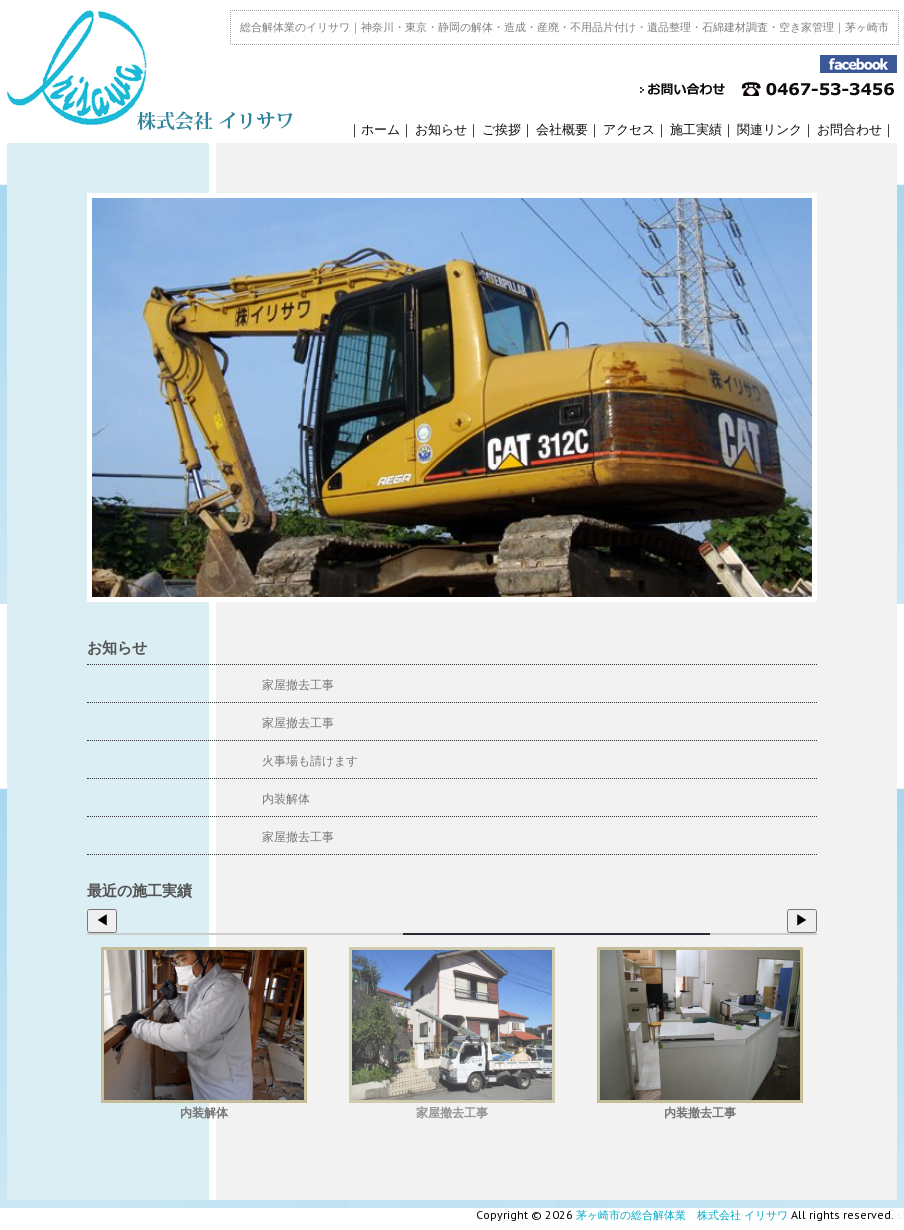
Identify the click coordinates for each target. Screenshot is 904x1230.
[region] (452, 397)
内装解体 (286, 798)
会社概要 (562, 129)
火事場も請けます (310, 760)
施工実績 (696, 129)
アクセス (629, 129)
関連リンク (769, 129)
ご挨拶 (501, 129)
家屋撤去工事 (298, 684)
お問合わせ (849, 129)
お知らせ (441, 129)
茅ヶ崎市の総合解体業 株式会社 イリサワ (682, 1215)
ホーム (380, 129)
